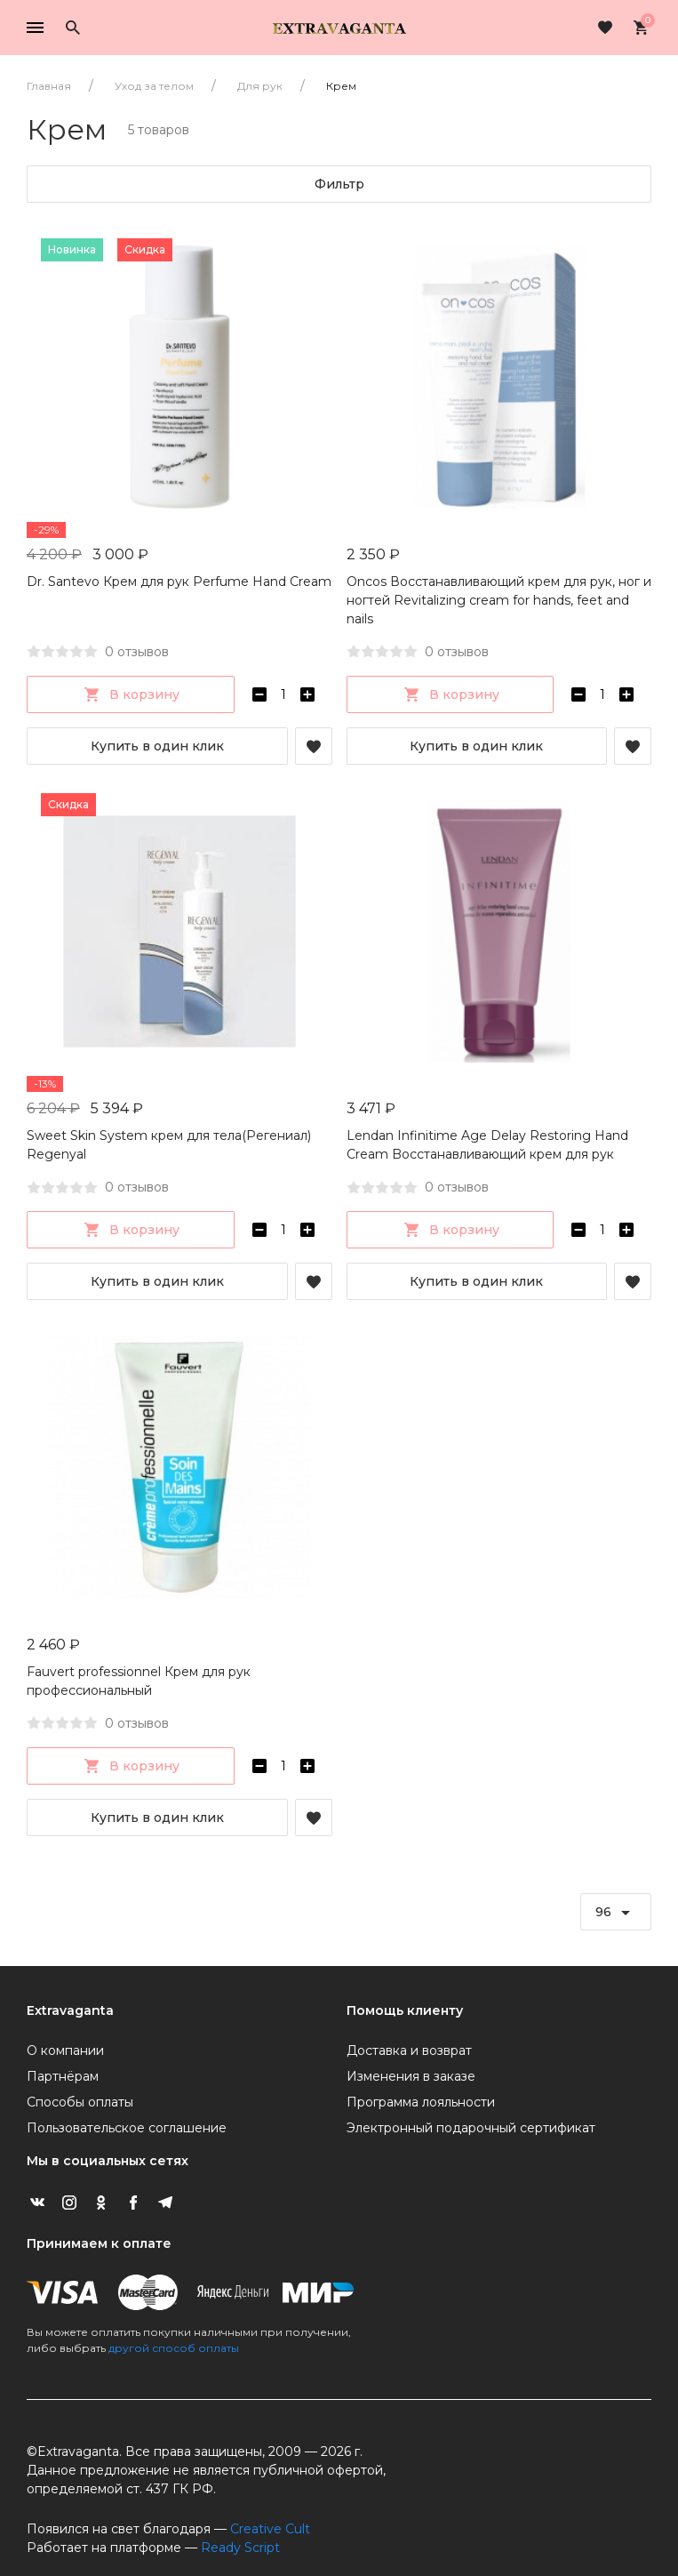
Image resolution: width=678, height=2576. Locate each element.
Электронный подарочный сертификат (471, 2128)
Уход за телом (154, 85)
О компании (65, 2050)
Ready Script (240, 2548)
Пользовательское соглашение (127, 2128)
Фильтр (339, 184)
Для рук (260, 85)
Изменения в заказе (411, 2076)
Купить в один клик (157, 746)
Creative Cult (270, 2529)
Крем (341, 85)
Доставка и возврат (409, 2050)
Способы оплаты (80, 2102)
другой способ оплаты (173, 2348)
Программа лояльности (421, 2102)
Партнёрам (63, 2076)
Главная (49, 85)
